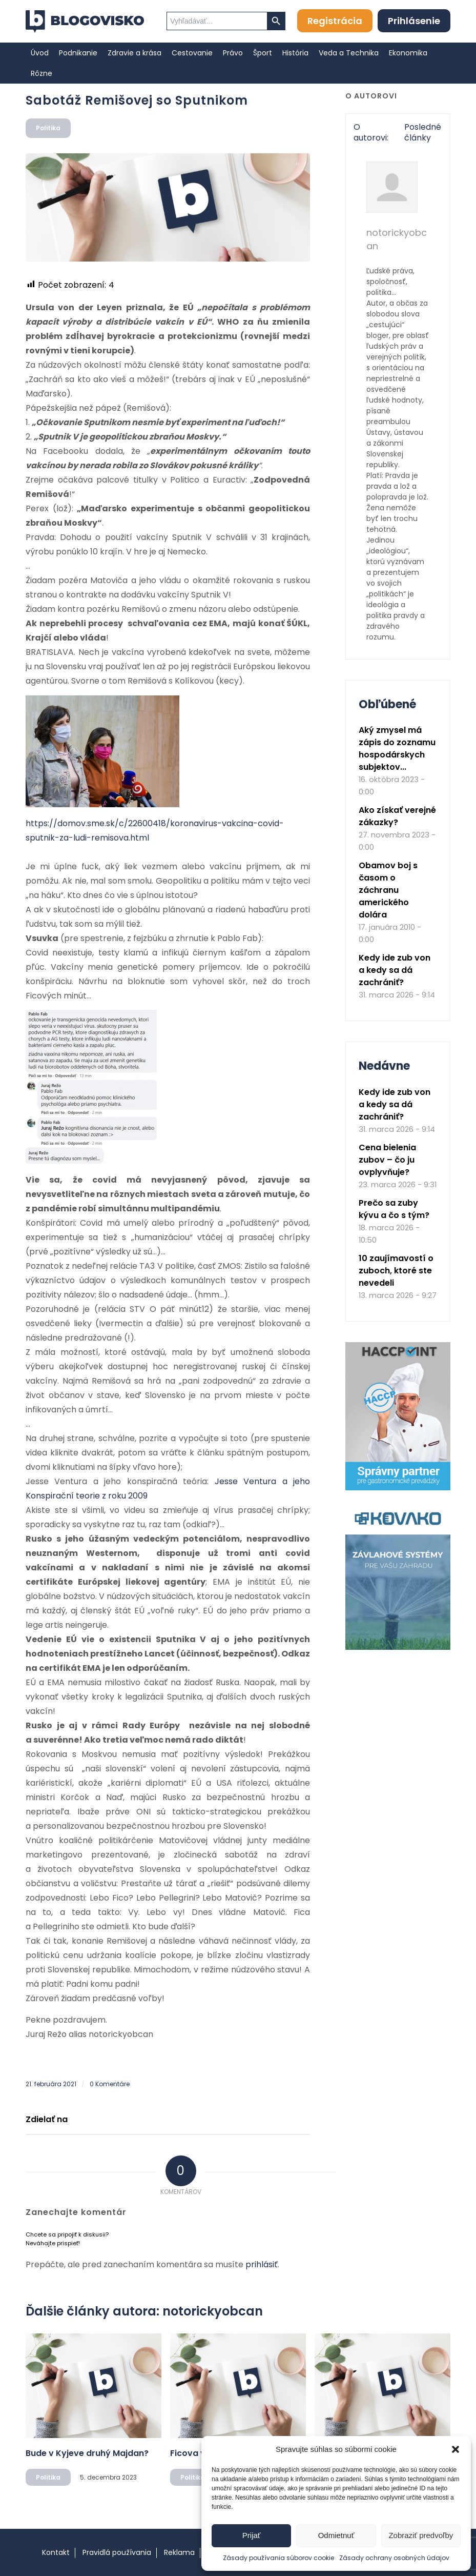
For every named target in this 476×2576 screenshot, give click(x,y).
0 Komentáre (110, 2084)
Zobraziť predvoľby (420, 2535)
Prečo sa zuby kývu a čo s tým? (394, 1209)
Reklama (179, 2552)
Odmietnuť (336, 2535)
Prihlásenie (414, 20)
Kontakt (56, 2552)
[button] (455, 2449)
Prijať (251, 2535)
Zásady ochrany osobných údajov (394, 2557)
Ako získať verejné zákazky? (397, 816)
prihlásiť (261, 2264)
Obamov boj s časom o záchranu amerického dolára (388, 890)
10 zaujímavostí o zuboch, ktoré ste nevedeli (396, 1270)
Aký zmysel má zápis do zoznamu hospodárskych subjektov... (397, 748)
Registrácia (334, 20)
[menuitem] (40, 53)
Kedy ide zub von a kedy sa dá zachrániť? (394, 970)
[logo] (85, 21)
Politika (48, 128)
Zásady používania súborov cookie (278, 2557)
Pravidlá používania (116, 2552)
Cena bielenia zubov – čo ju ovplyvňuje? (387, 1160)
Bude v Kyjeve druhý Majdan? (87, 2453)
